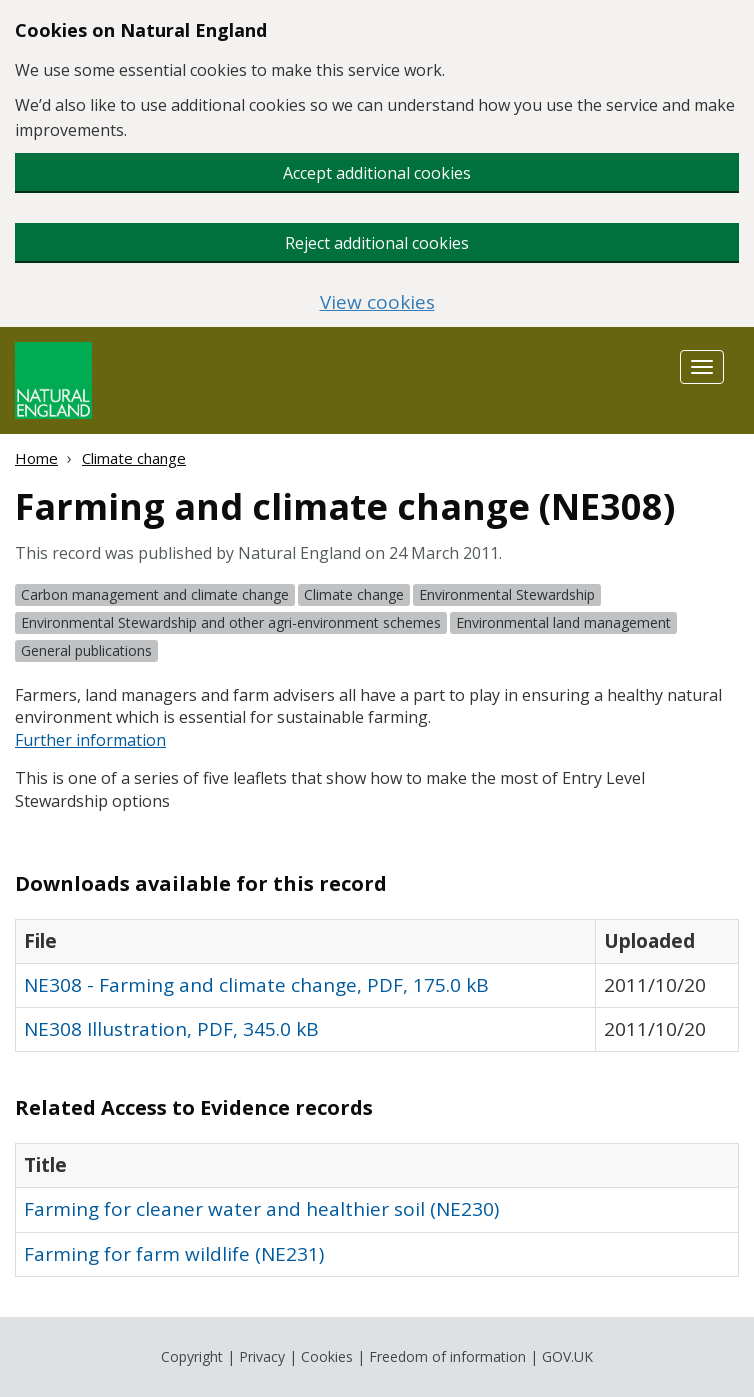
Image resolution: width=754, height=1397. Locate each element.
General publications (86, 650)
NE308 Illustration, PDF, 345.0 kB (171, 1029)
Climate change (134, 458)
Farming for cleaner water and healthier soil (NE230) (261, 1209)
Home (36, 458)
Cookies (327, 1356)
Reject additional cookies (377, 243)
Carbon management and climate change (155, 594)
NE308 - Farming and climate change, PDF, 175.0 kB (256, 985)
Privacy (262, 1356)
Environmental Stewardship (507, 594)
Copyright (192, 1356)
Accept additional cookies (377, 173)
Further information (90, 740)
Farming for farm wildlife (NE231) (174, 1254)
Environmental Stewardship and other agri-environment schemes (231, 622)
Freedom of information (447, 1356)
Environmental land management (563, 622)
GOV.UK (567, 1356)
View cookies (377, 302)
